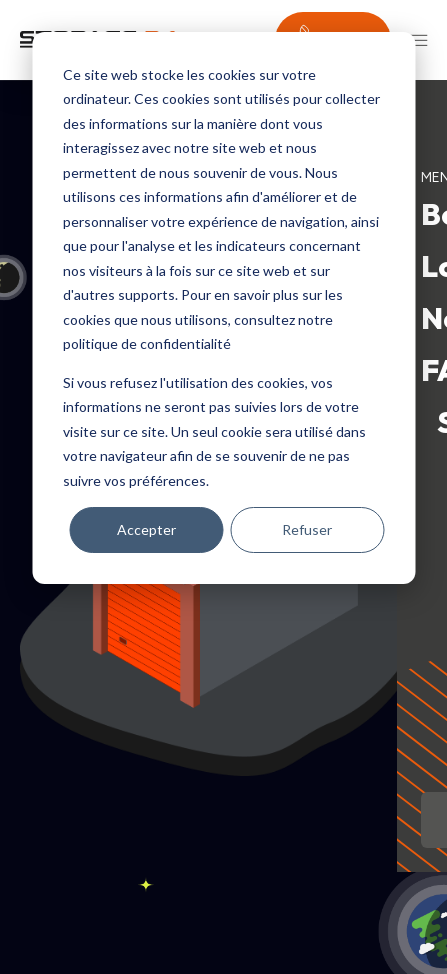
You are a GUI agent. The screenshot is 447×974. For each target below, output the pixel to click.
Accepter (146, 529)
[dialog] (223, 308)
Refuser (307, 529)
